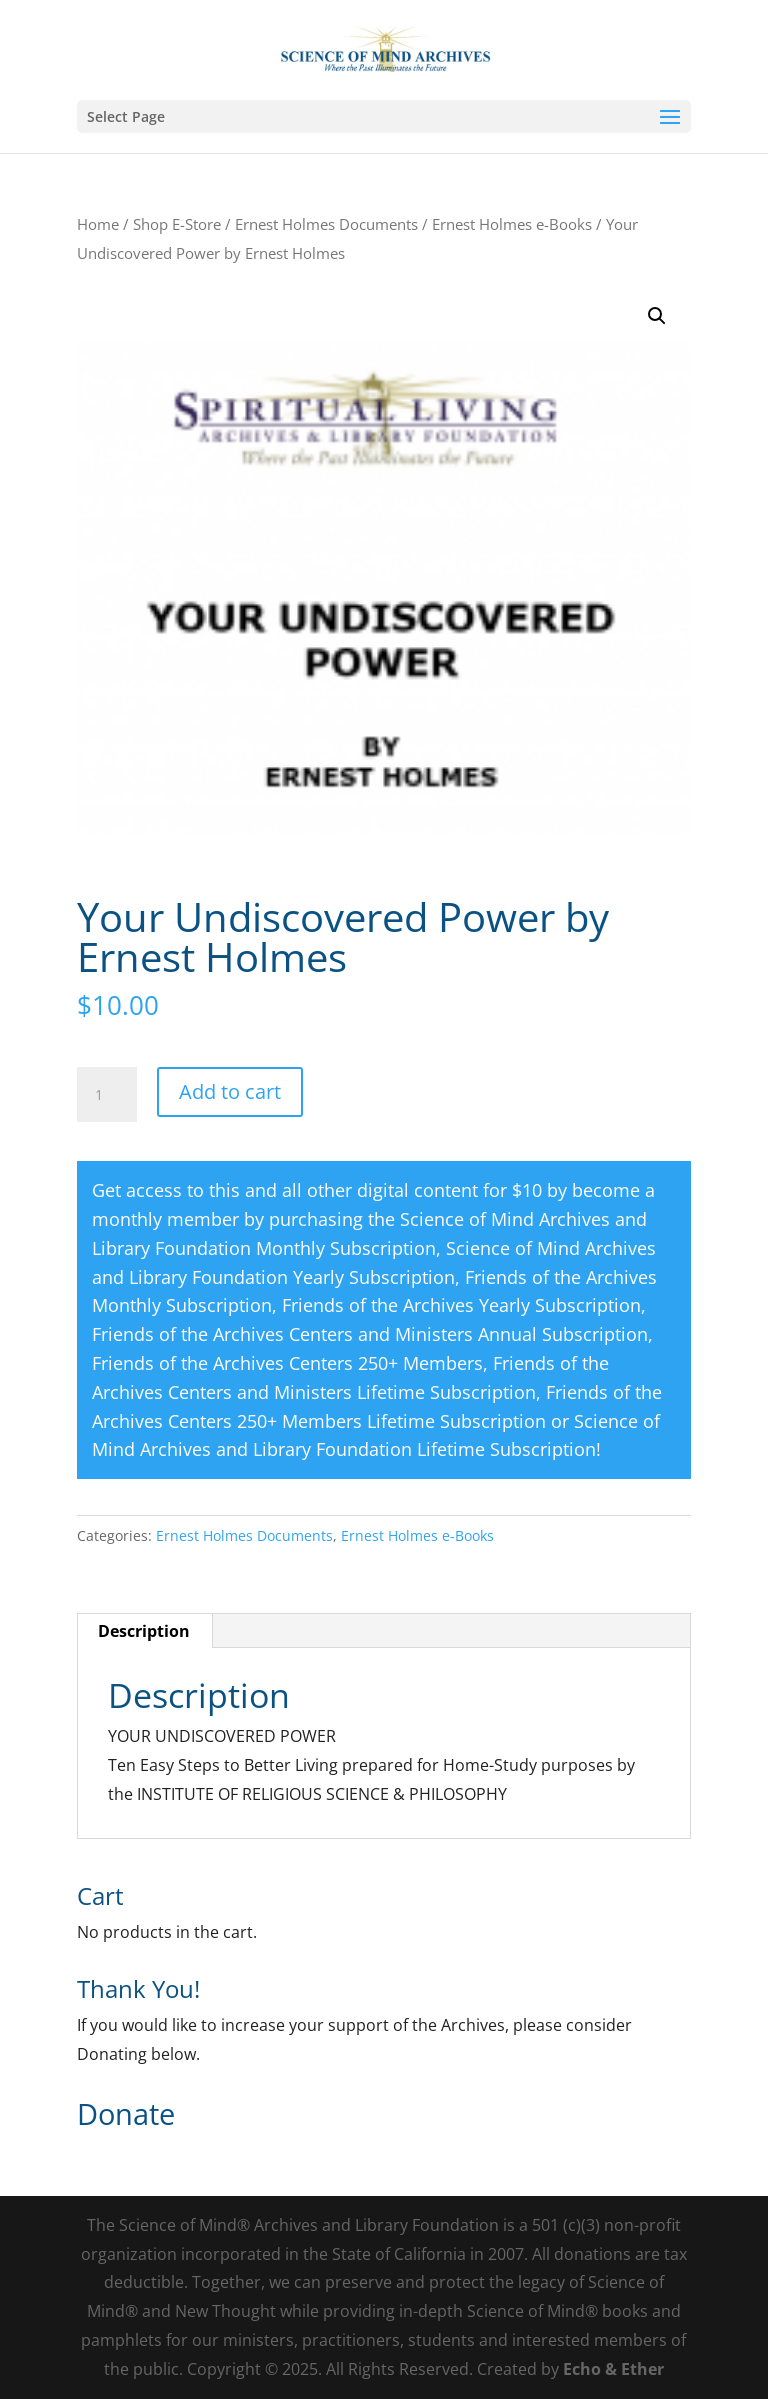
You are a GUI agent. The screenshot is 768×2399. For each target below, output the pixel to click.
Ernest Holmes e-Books (512, 224)
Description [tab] (144, 1631)
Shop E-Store (177, 224)
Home (98, 224)
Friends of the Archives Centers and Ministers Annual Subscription (370, 1334)
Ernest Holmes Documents (326, 224)
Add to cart (230, 1091)
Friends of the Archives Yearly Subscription (461, 1305)
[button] (657, 316)
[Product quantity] (107, 1095)
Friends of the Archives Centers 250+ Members (287, 1363)
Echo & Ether (613, 2369)
